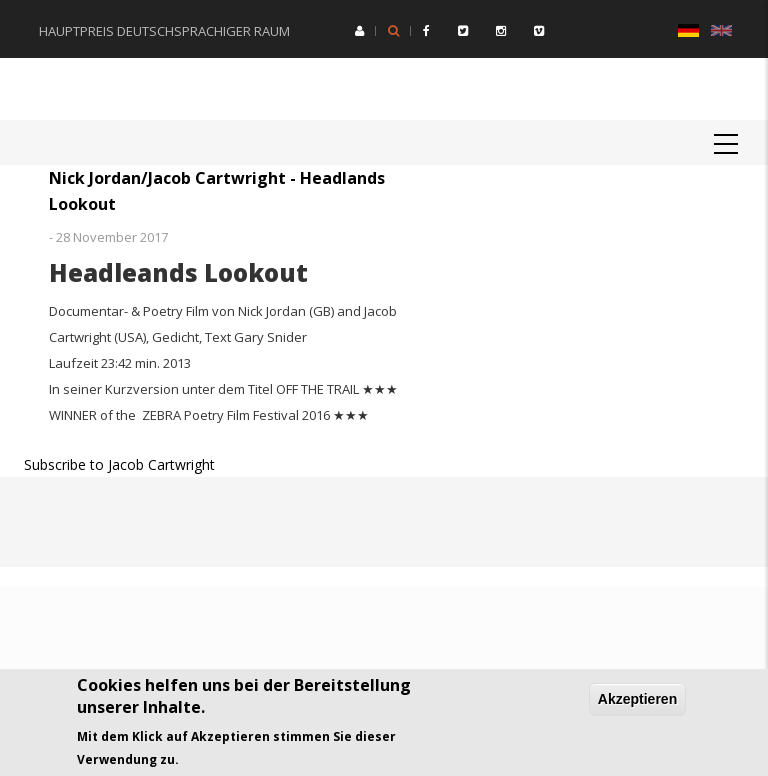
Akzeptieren (637, 699)
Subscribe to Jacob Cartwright (119, 464)
